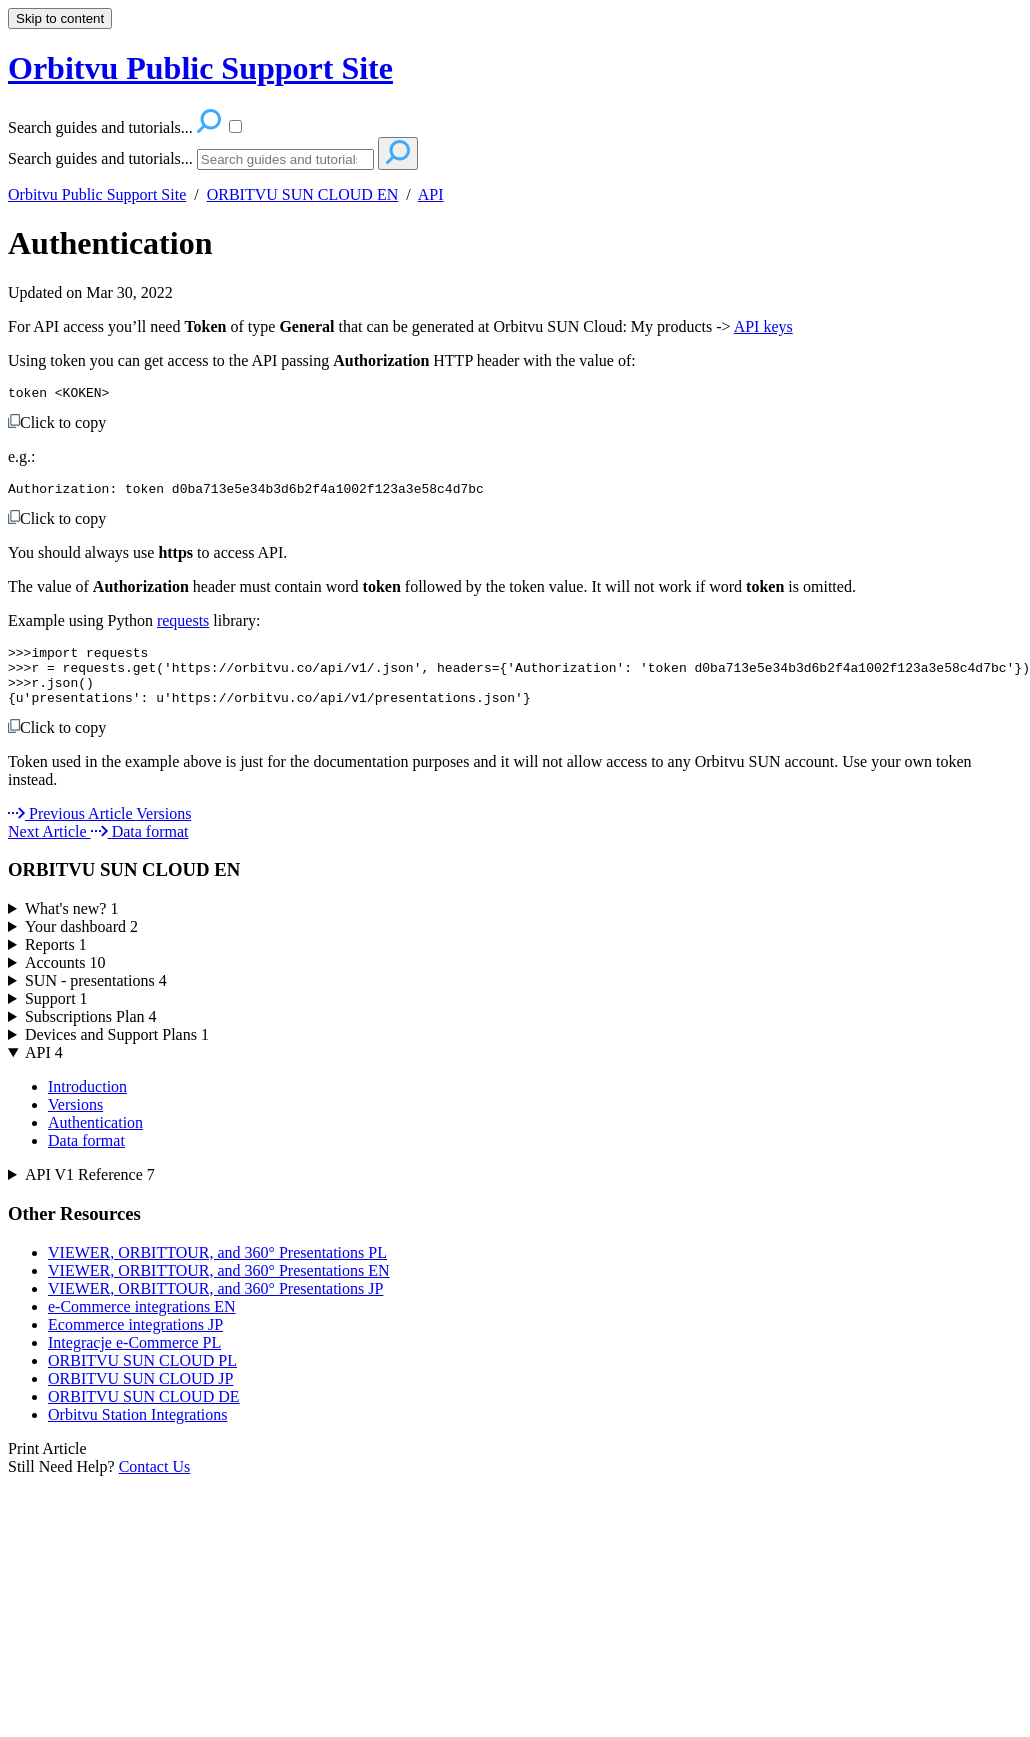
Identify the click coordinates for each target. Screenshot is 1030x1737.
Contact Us (155, 1484)
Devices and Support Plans (117, 1052)
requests (183, 626)
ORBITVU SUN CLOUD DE (144, 1414)
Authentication (110, 243)
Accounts (65, 980)
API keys (763, 326)
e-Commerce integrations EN (142, 1324)
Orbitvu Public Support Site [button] (200, 68)
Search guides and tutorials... (100, 158)
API (431, 194)
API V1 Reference (90, 1192)
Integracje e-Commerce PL (134, 1360)
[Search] (285, 159)
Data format (86, 1158)
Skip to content (60, 18)
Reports (56, 962)
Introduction (87, 1104)
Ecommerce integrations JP (135, 1342)
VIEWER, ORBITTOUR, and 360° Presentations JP (215, 1306)
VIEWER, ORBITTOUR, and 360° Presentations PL (217, 1270)
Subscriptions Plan (91, 1034)
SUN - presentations (96, 998)
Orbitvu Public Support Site (97, 194)
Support (56, 1016)
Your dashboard (81, 944)
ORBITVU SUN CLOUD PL (142, 1378)
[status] (515, 559)
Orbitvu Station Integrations (138, 1432)
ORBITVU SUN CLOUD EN (303, 194)
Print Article (47, 1466)
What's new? (72, 926)
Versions (75, 1122)
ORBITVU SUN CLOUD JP (140, 1396)
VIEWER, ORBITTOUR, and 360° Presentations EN (219, 1288)
